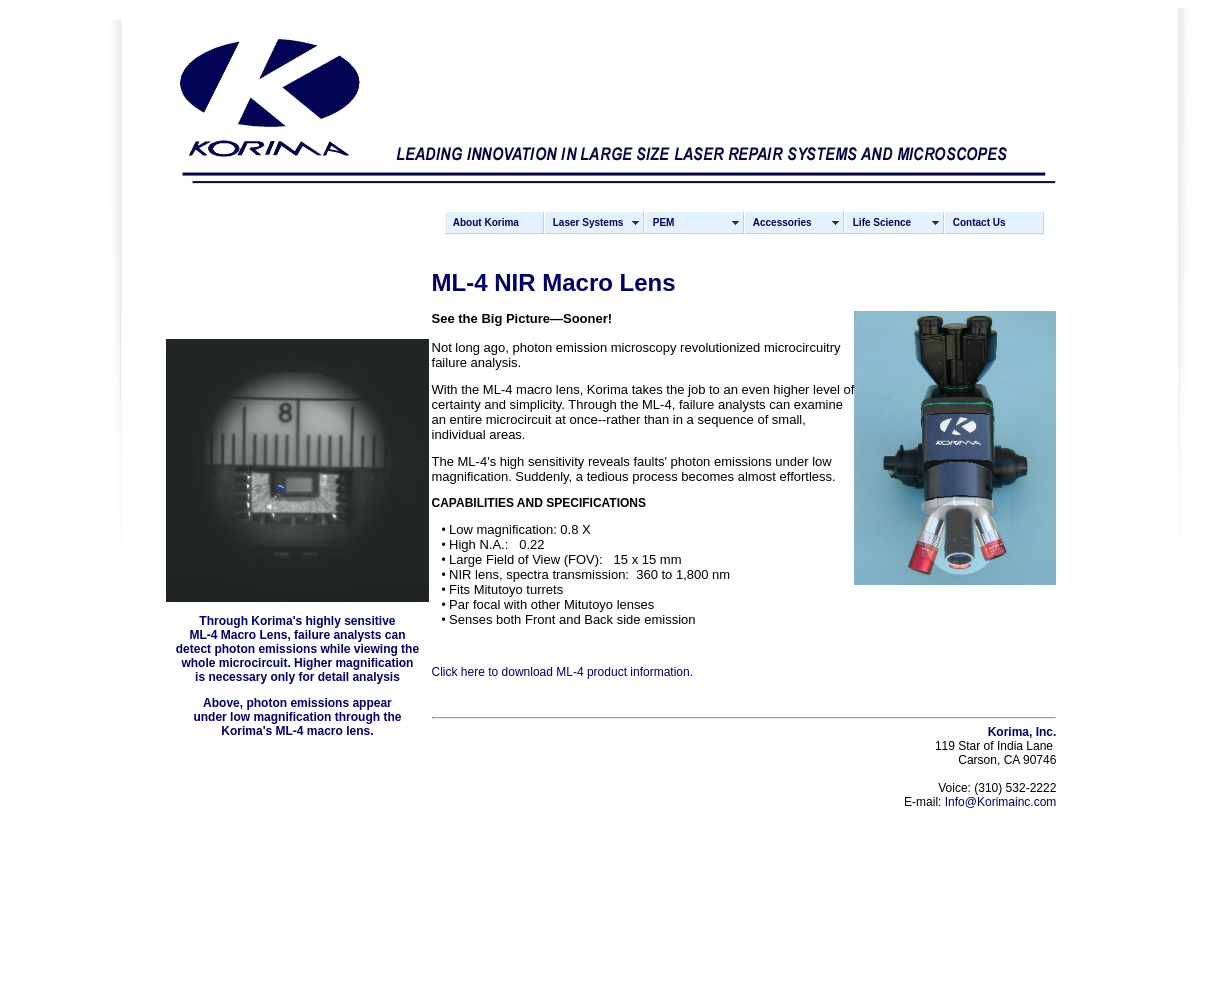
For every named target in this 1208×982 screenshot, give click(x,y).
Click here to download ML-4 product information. (562, 672)
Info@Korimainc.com (1001, 802)
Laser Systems (588, 222)
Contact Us (979, 222)
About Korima (486, 222)
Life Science (882, 222)
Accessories (782, 222)
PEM (664, 222)
